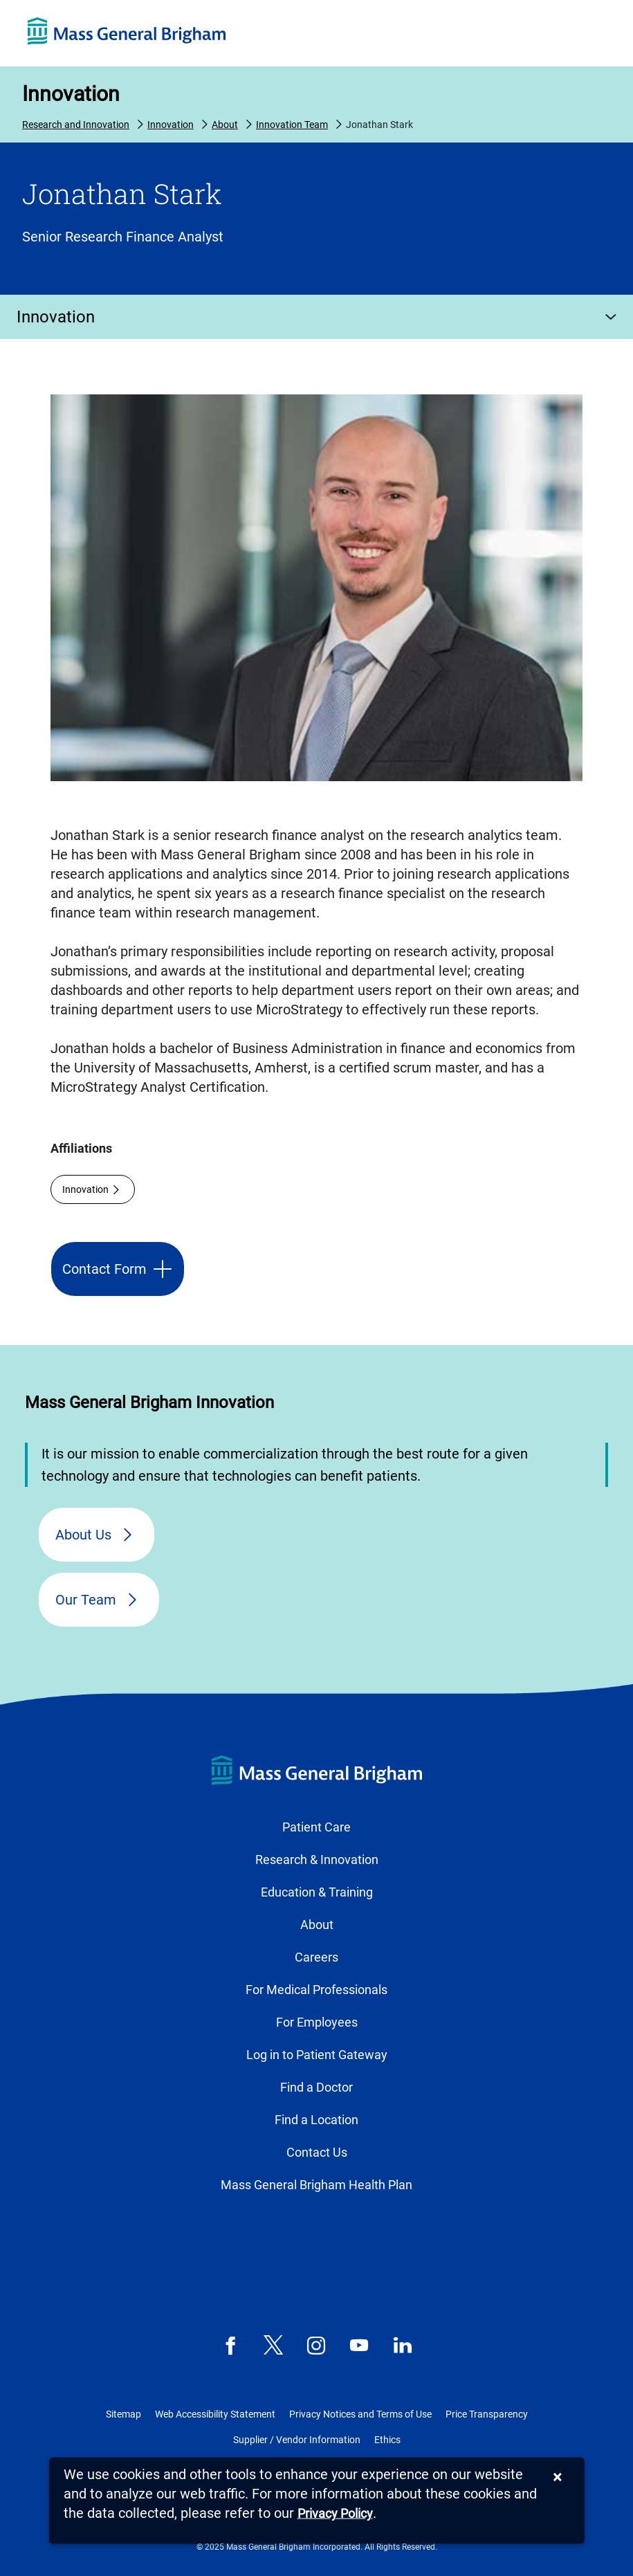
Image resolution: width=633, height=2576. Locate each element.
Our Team (85, 1599)
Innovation (71, 94)
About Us (83, 1534)
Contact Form (104, 1269)
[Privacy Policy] (335, 2514)
